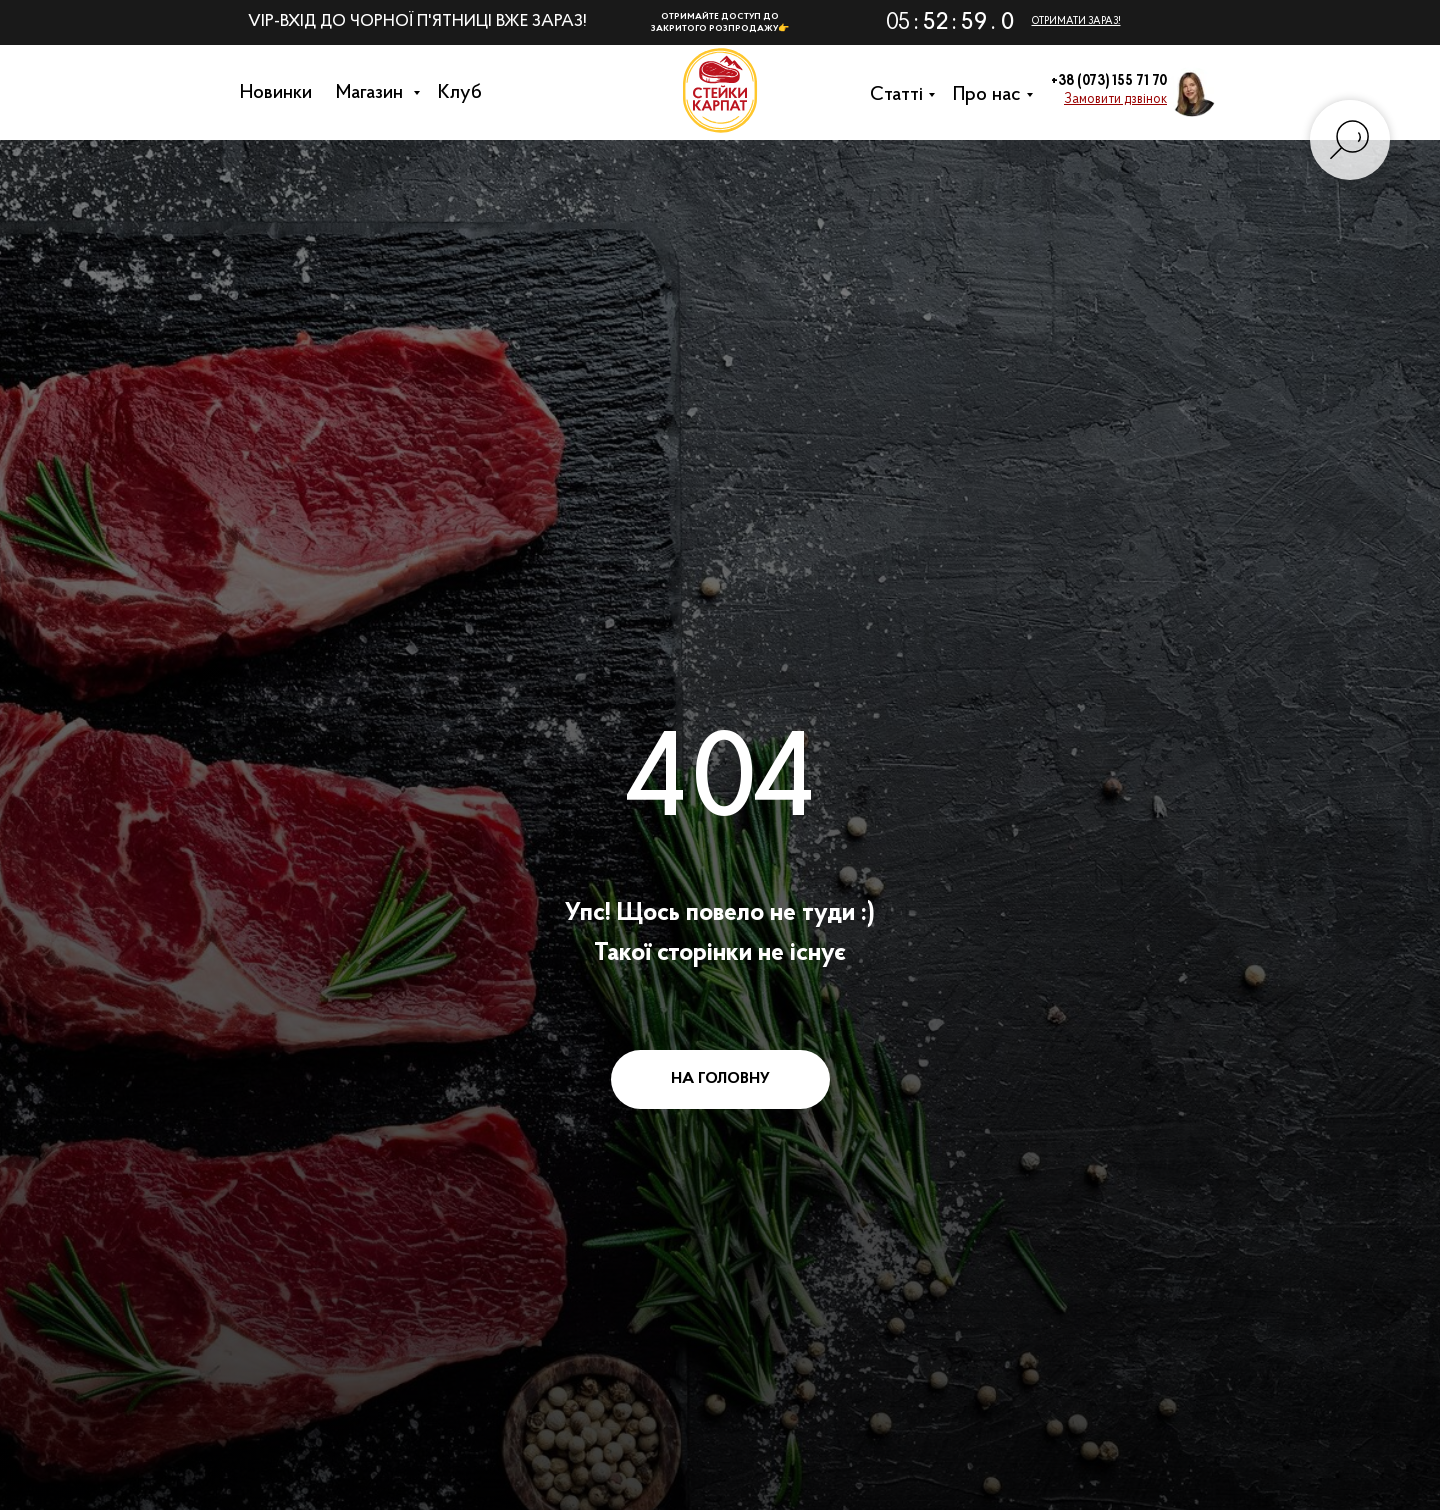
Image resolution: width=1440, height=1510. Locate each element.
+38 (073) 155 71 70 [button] (1109, 81)
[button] (1115, 99)
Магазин (377, 93)
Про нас (992, 95)
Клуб (465, 93)
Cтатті (901, 95)
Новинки (281, 93)
